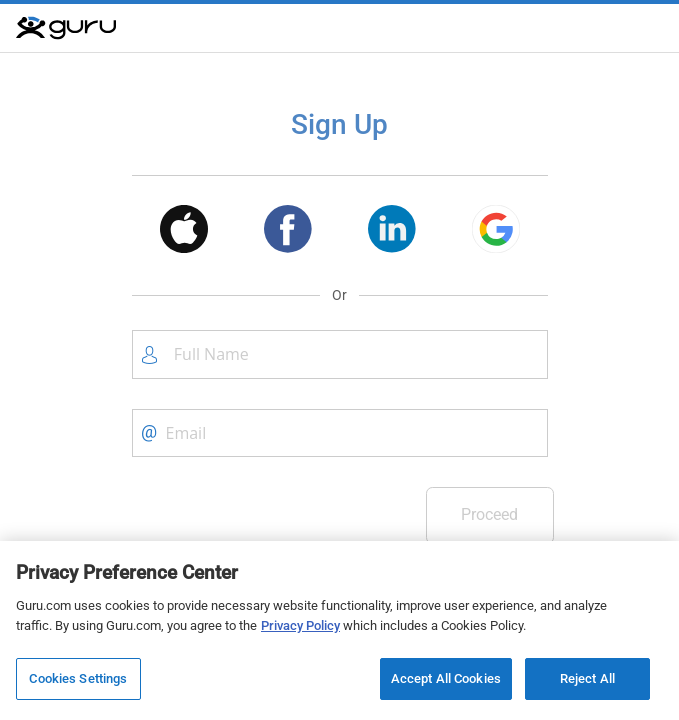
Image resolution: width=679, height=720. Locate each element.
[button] (184, 232)
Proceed (489, 514)
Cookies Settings (78, 678)
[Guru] (66, 28)
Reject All (587, 678)
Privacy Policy (300, 625)
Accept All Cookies (446, 678)
